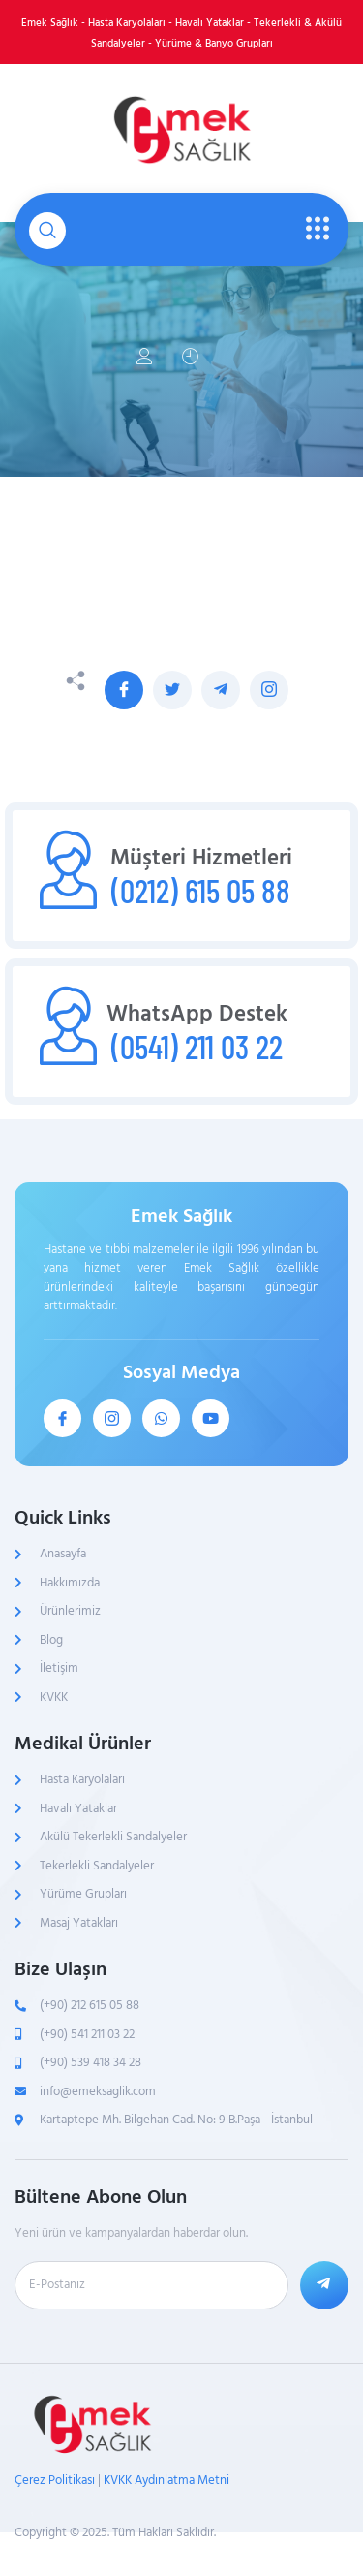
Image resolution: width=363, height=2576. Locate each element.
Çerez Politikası (55, 2480)
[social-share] (124, 690)
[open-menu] (312, 229)
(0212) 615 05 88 (200, 890)
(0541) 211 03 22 (197, 1046)
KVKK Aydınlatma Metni (166, 2480)
